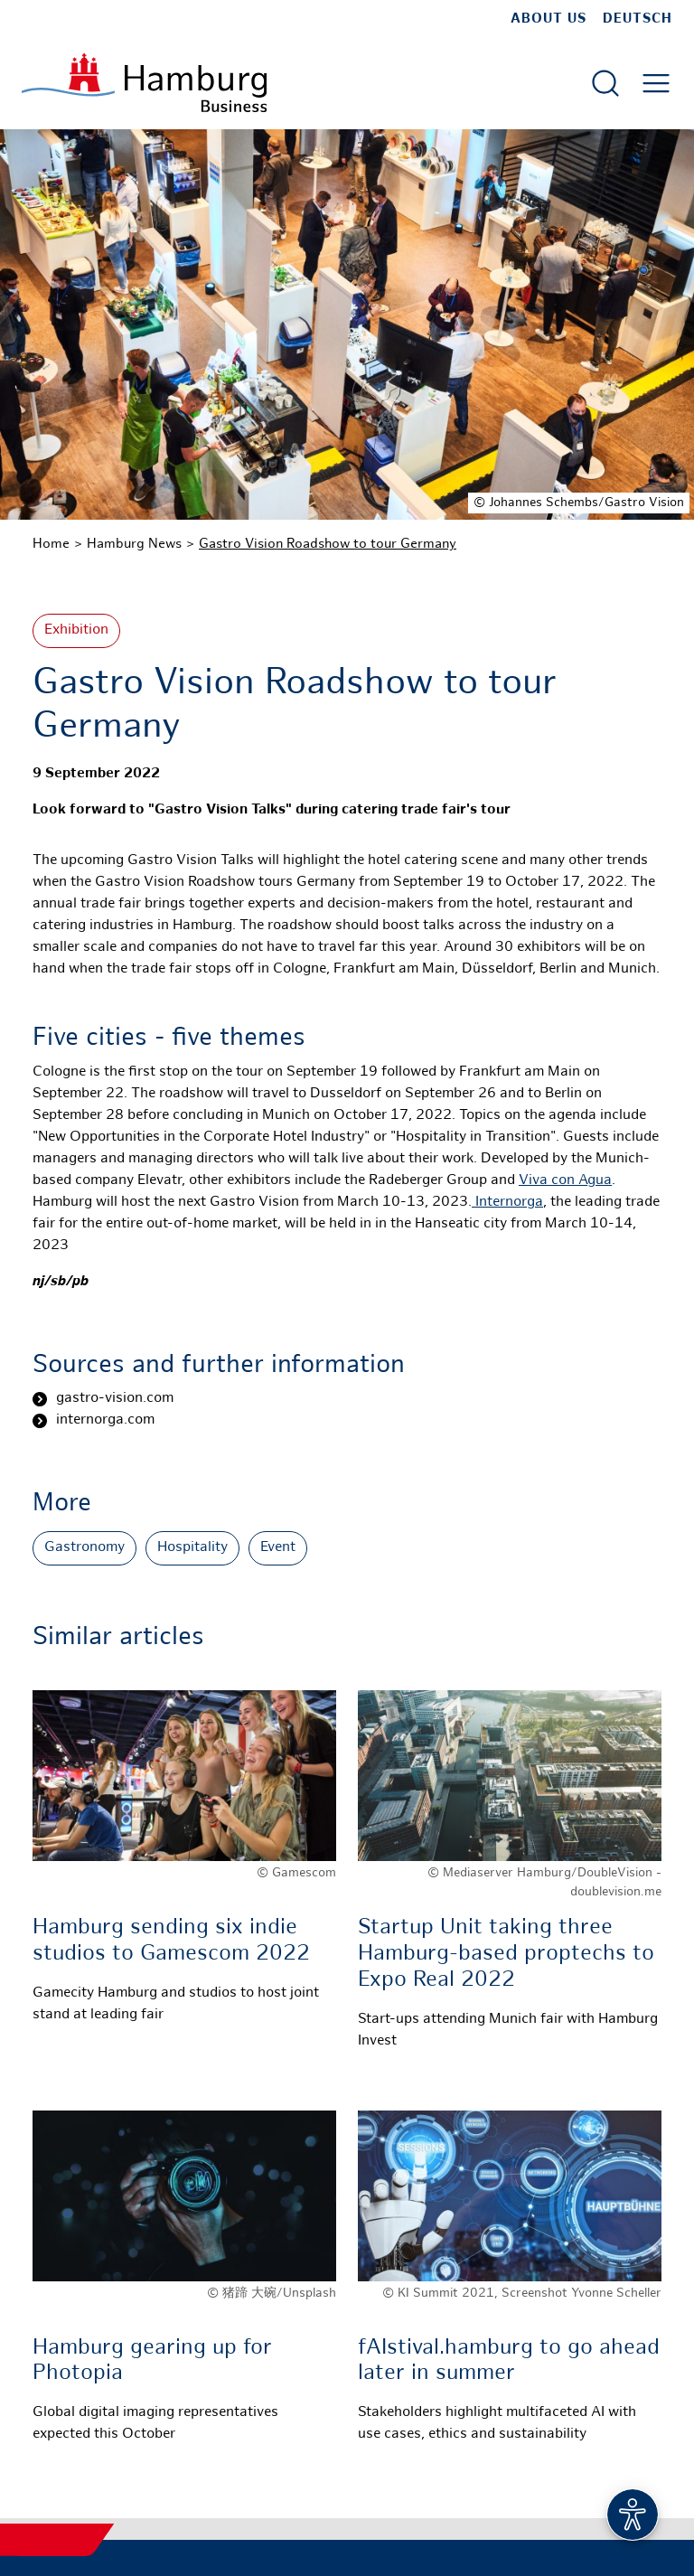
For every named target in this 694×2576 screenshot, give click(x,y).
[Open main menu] (656, 83)
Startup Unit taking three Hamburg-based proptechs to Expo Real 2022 (506, 1954)
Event (277, 1548)
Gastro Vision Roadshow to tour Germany (327, 544)
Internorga (507, 1202)
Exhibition (76, 630)
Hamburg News (134, 544)
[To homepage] (144, 82)
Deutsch (637, 19)
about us (548, 19)
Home (51, 544)
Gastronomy (84, 1548)
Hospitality (192, 1548)
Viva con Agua (565, 1181)
